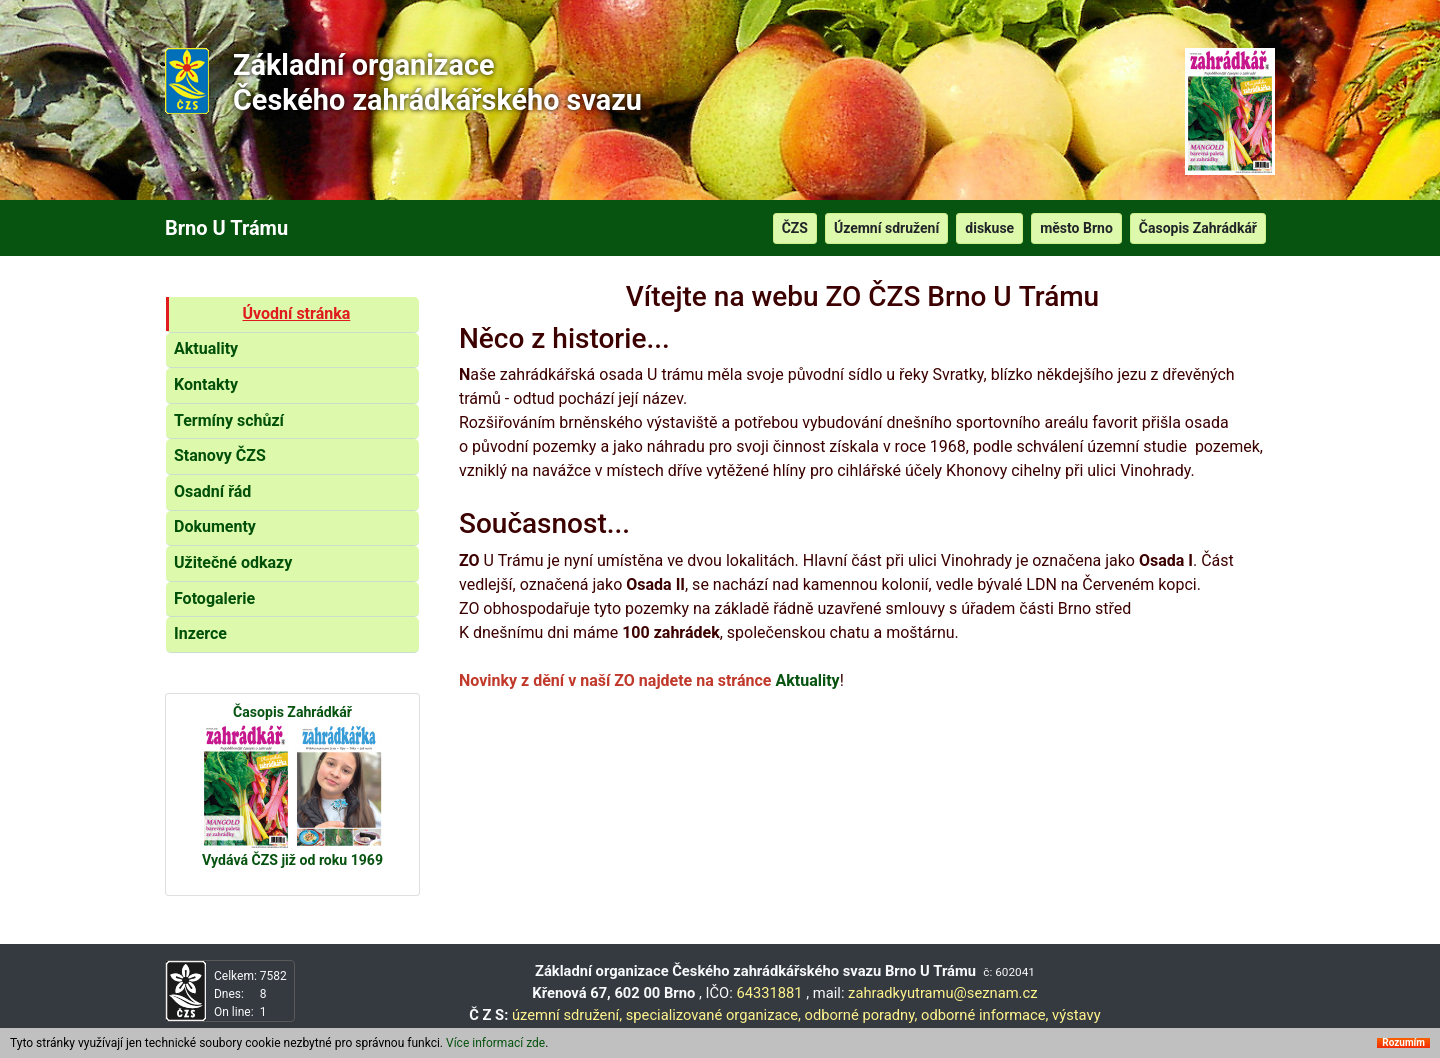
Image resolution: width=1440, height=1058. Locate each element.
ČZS (795, 228)
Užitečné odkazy (233, 562)
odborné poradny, (861, 1015)
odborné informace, (984, 1015)
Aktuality (206, 348)
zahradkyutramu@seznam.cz (942, 993)
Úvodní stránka (297, 313)
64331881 (771, 993)
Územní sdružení (886, 228)
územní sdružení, (567, 1015)
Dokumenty (215, 526)
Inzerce (200, 633)
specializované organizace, (713, 1015)
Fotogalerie (214, 598)
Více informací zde (495, 1043)
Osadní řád (212, 491)
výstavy (1076, 1015)
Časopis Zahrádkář (1198, 228)
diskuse (989, 228)
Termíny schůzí (229, 420)
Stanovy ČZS (220, 455)
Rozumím (1403, 1043)
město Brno (1076, 228)
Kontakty (206, 384)
